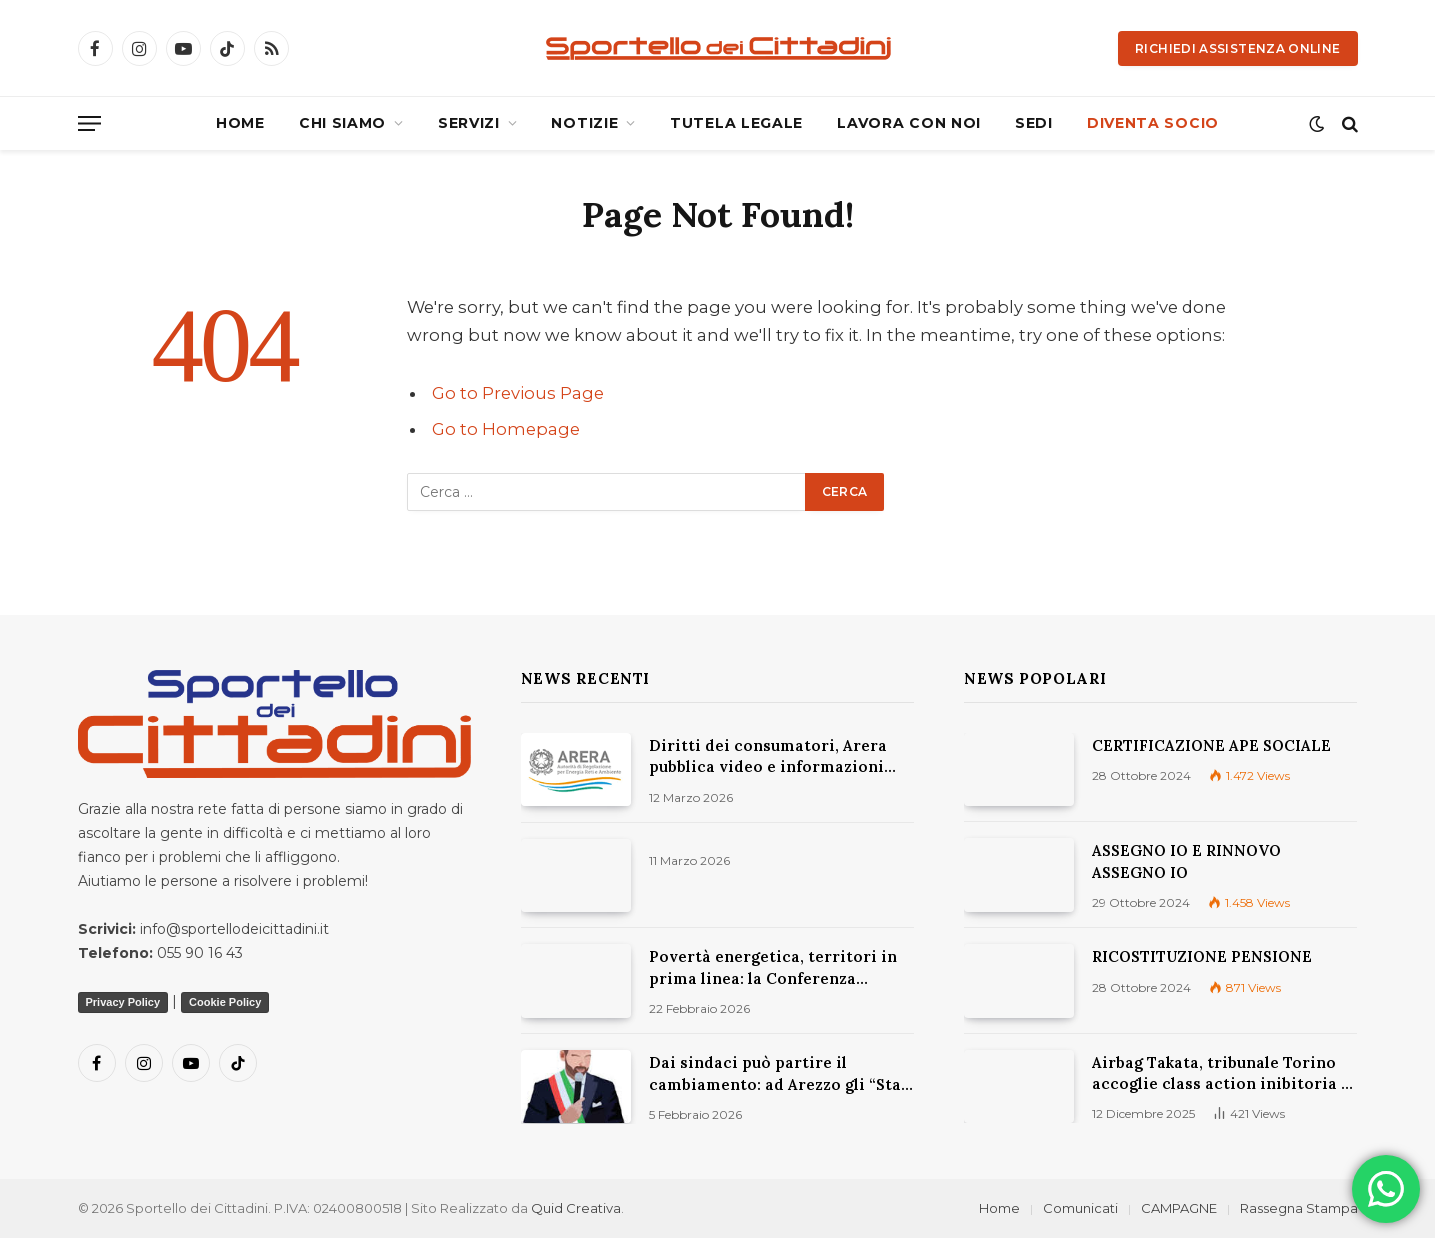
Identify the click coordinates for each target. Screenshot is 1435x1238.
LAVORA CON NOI (909, 123)
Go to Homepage (506, 429)
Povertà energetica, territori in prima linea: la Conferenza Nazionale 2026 (773, 968)
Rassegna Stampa (1299, 1208)
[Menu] (89, 123)
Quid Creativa (576, 1208)
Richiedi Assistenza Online (1237, 48)
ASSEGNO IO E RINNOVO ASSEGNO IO (1186, 861)
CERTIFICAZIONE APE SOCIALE (1211, 745)
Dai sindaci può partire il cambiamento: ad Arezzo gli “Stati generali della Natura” (781, 1074)
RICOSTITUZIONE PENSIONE (1202, 956)
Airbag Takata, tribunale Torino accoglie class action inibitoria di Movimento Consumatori (1224, 1074)
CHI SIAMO (342, 123)
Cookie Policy (225, 1002)
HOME (240, 123)
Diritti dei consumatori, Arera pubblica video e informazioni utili (768, 757)
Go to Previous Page (518, 393)
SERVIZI (469, 123)
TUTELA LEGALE (736, 123)
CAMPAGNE (1179, 1208)
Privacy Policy (123, 1002)
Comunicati (1080, 1208)
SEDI (1034, 123)
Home (999, 1208)
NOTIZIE (584, 123)
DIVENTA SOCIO (1153, 123)
